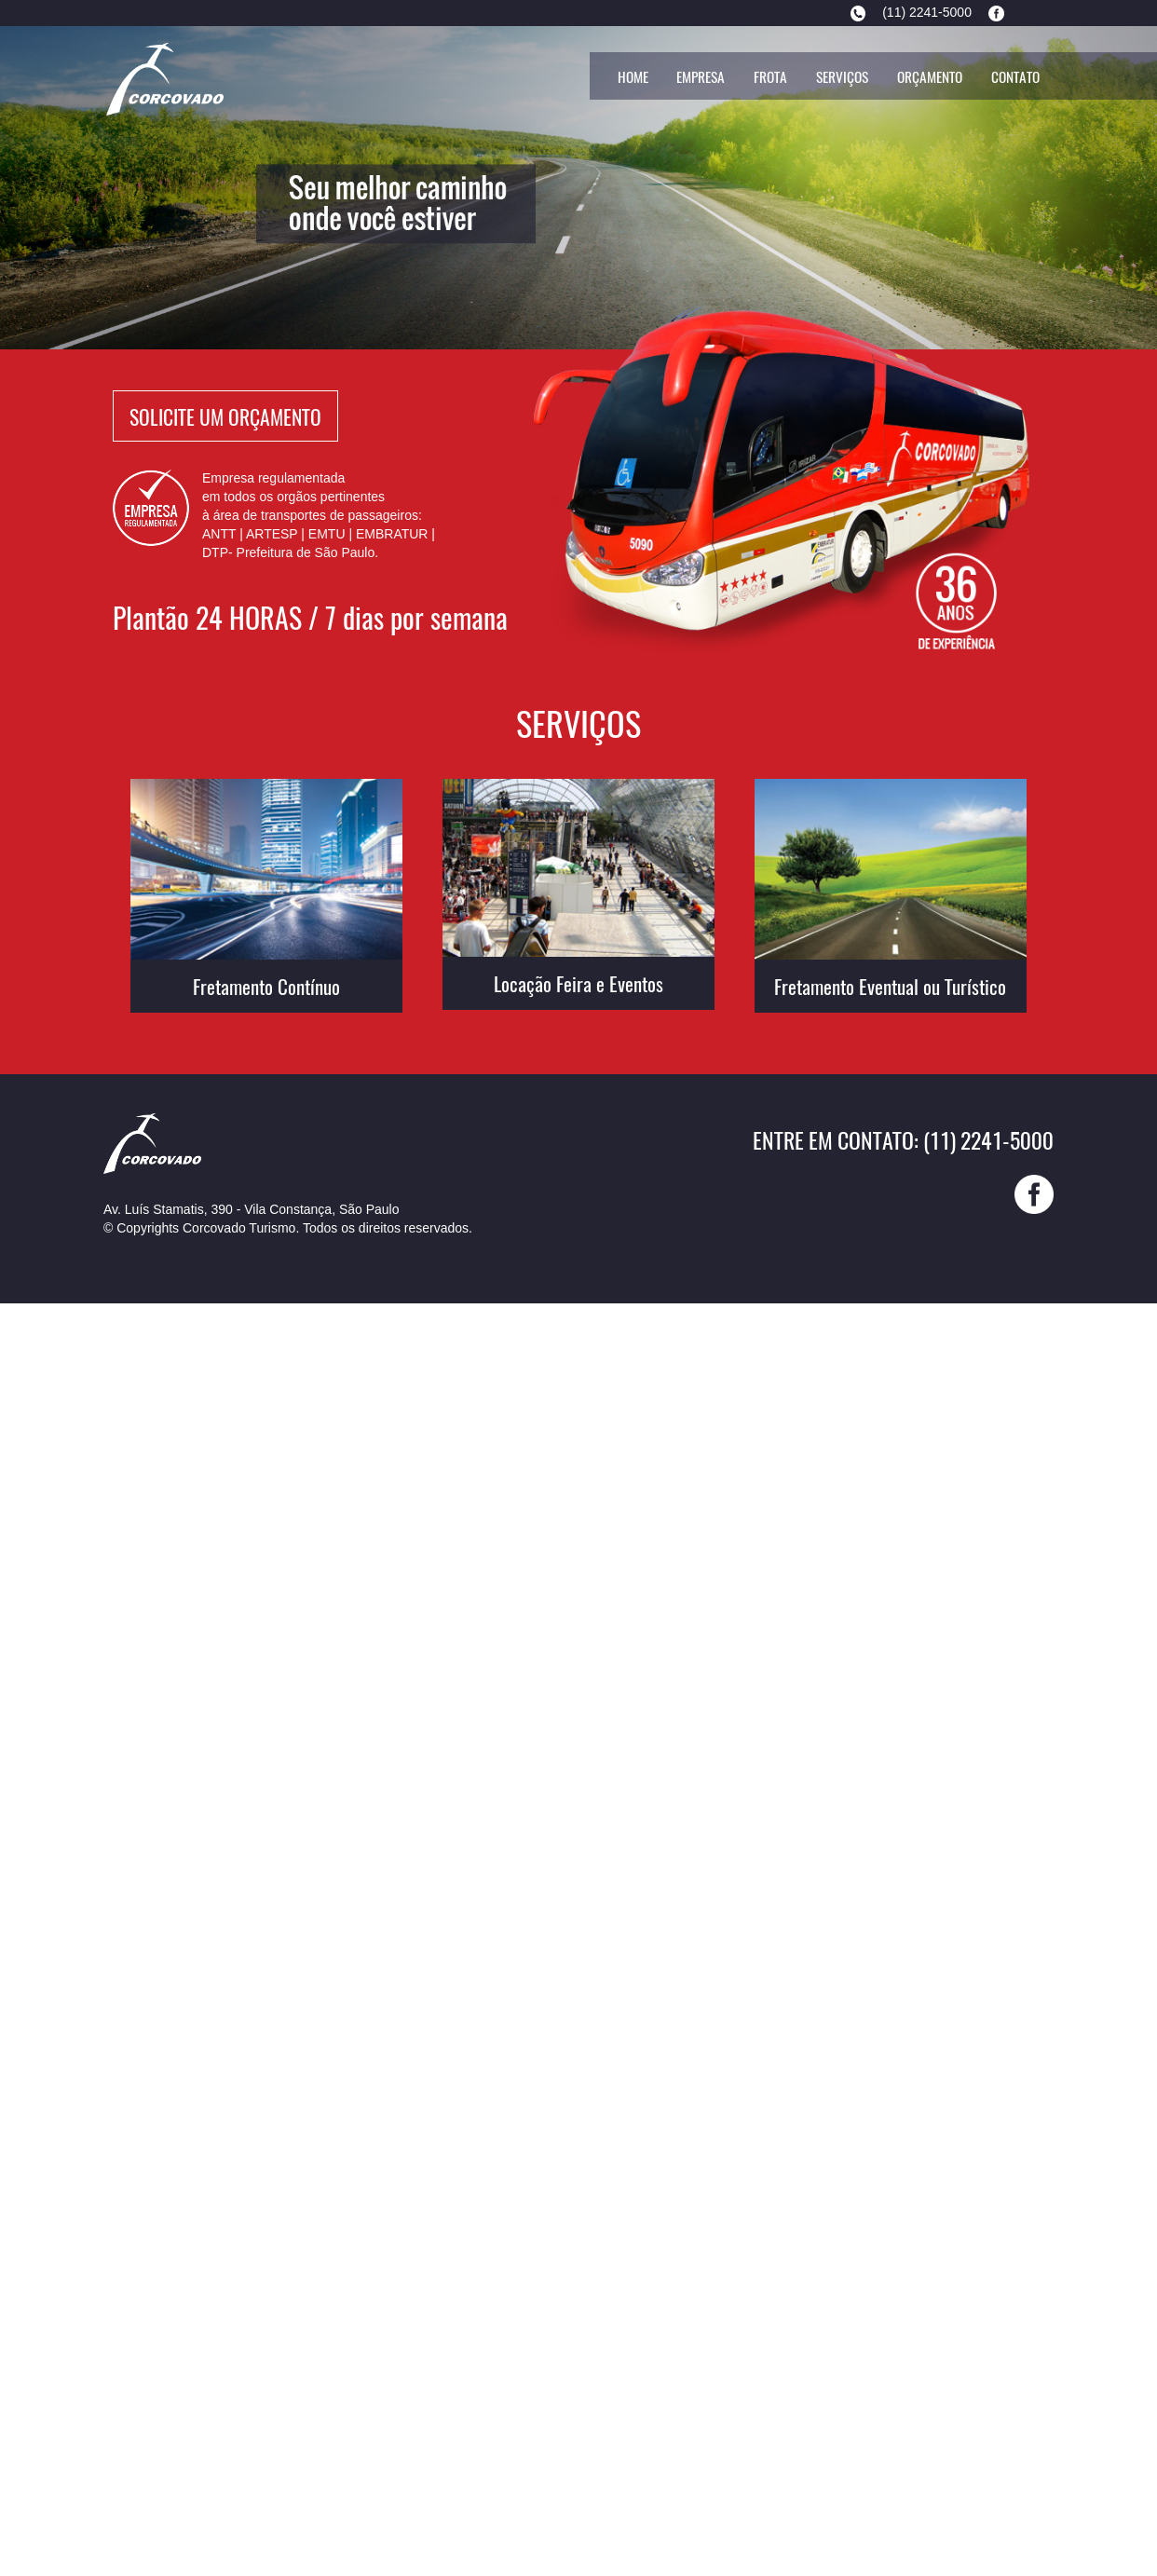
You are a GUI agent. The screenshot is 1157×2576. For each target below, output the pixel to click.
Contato (1015, 76)
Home (633, 76)
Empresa (700, 76)
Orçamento (929, 76)
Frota (770, 76)
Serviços (842, 76)
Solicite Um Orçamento (225, 415)
